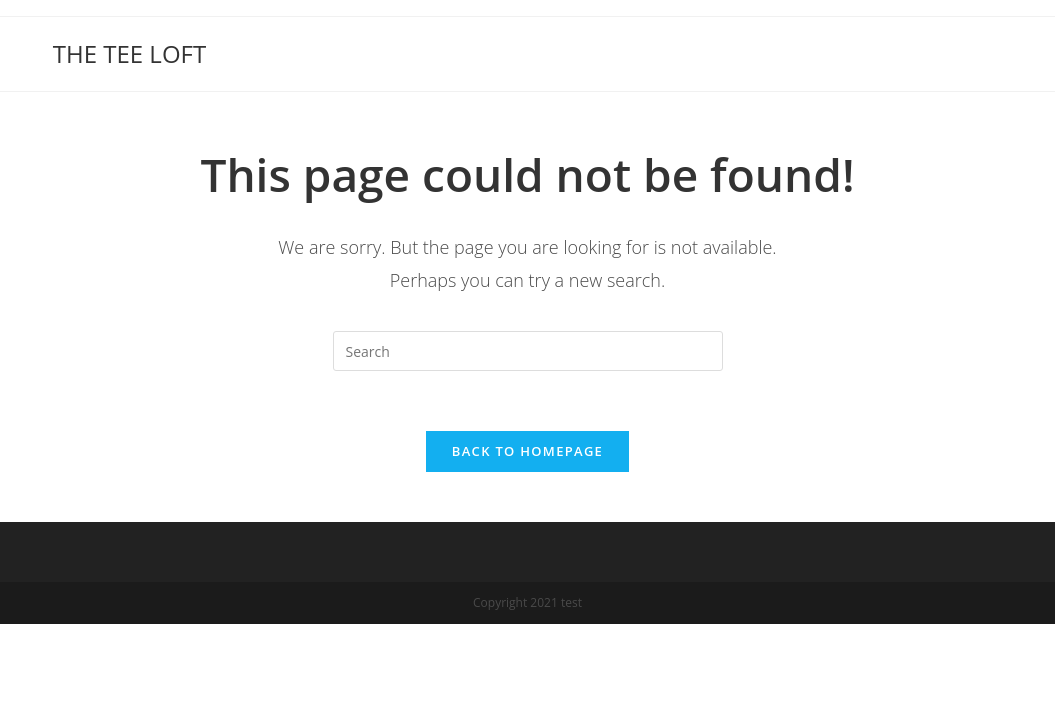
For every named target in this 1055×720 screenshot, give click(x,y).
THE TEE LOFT (129, 53)
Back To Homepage (527, 451)
